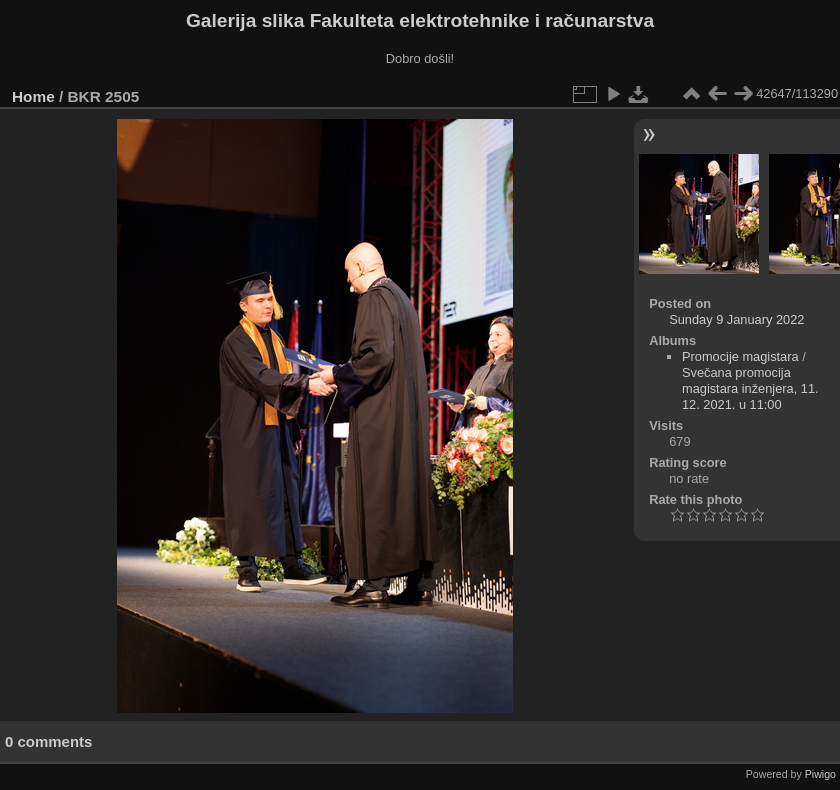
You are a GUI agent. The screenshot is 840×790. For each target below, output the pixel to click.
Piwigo (820, 774)
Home (33, 96)
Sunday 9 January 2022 (736, 319)
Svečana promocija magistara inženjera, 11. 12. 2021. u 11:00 (750, 388)
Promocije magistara (740, 356)
